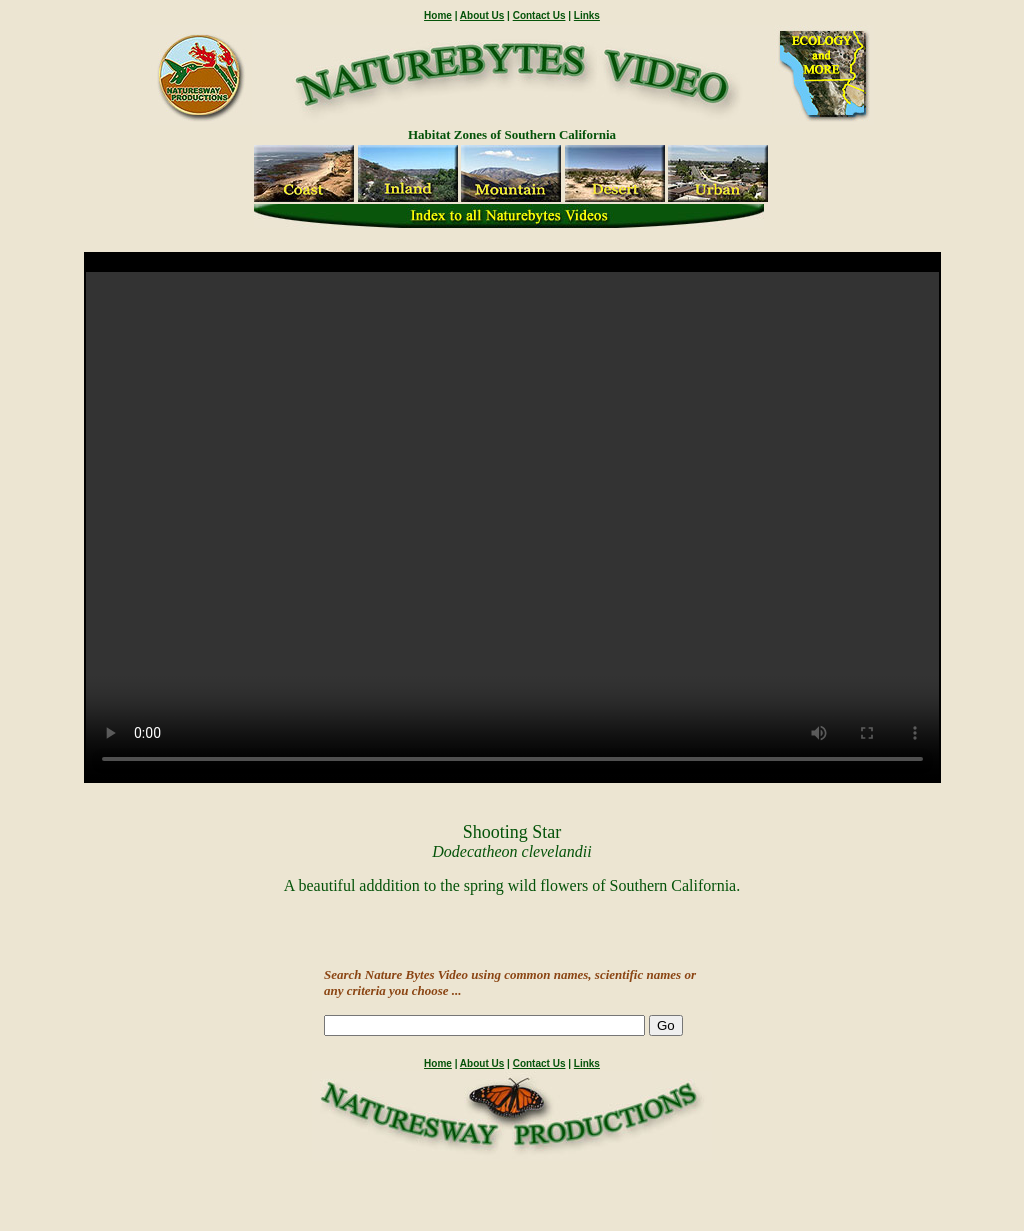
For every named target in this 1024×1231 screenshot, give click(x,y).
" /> (512, 526)
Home (438, 15)
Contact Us (539, 15)
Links (587, 15)
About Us (482, 15)
